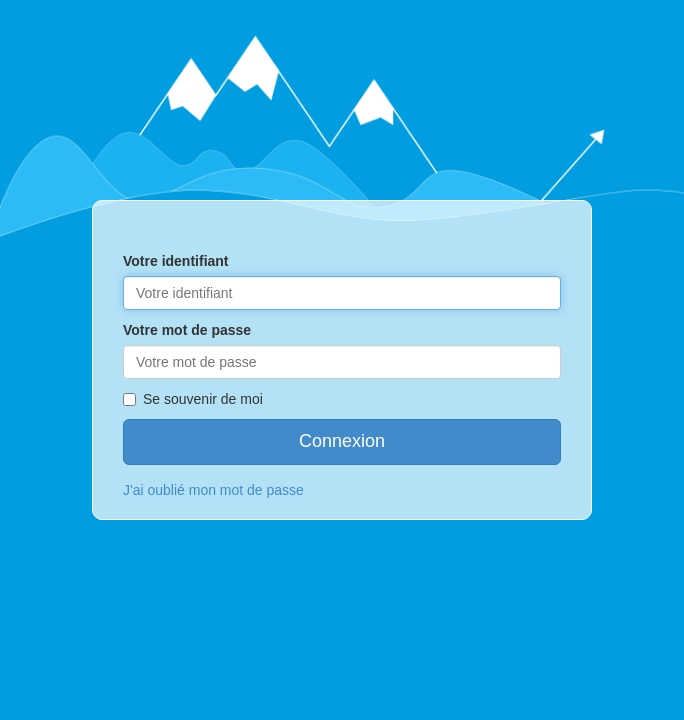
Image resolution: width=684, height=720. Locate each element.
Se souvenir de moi (193, 399)
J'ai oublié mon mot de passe (213, 490)
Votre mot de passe (187, 330)
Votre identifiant (176, 261)
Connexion (342, 441)
